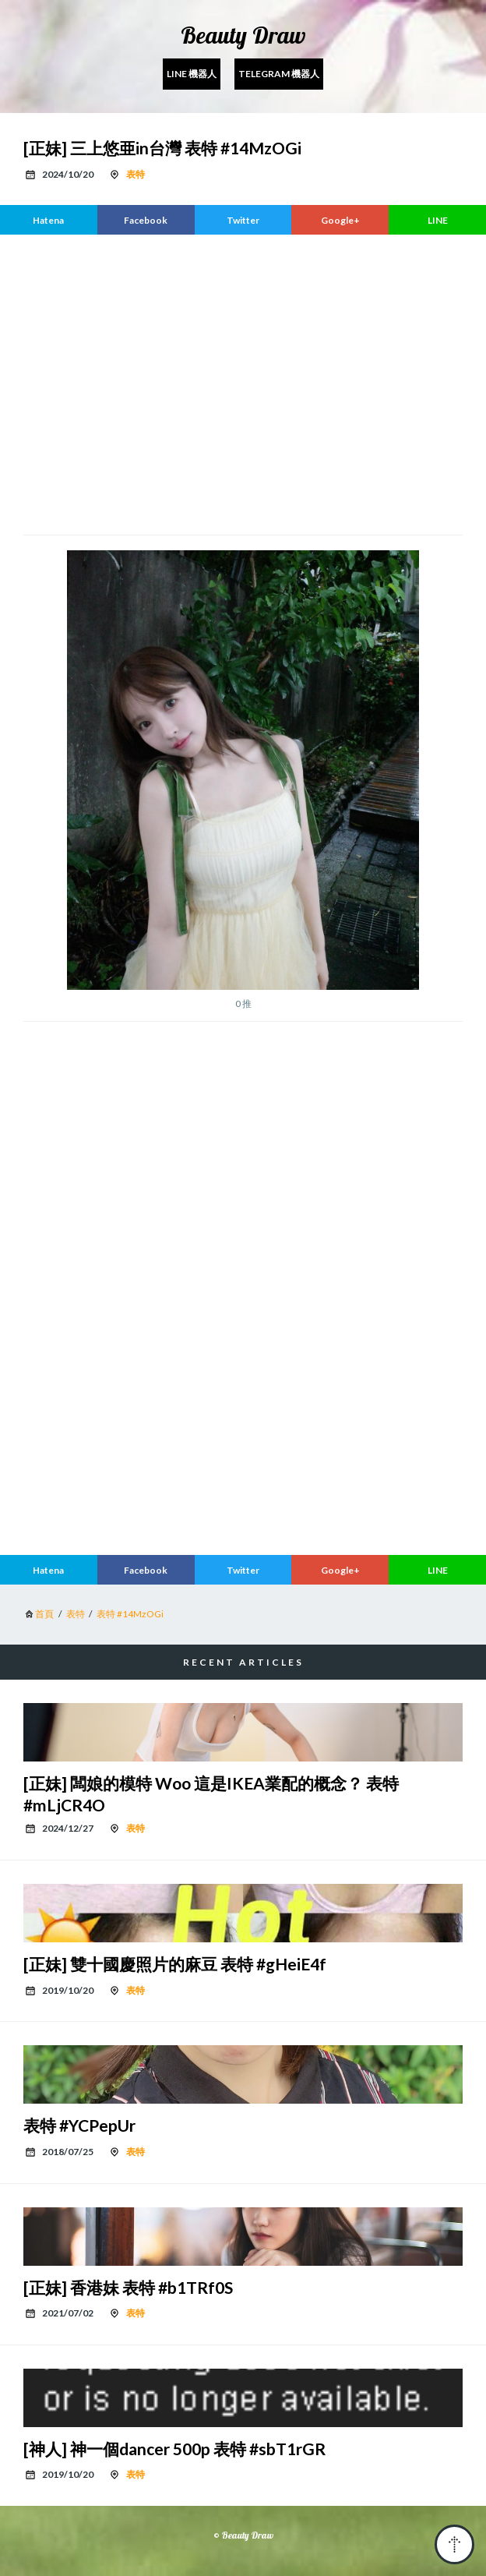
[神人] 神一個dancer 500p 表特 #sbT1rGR (174, 2448)
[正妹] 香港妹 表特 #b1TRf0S (128, 2287)
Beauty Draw (243, 35)
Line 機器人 (192, 74)
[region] (243, 382)
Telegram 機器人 (278, 74)
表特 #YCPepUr (79, 2125)
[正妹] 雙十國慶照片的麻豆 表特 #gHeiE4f (174, 1964)
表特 (135, 174)
